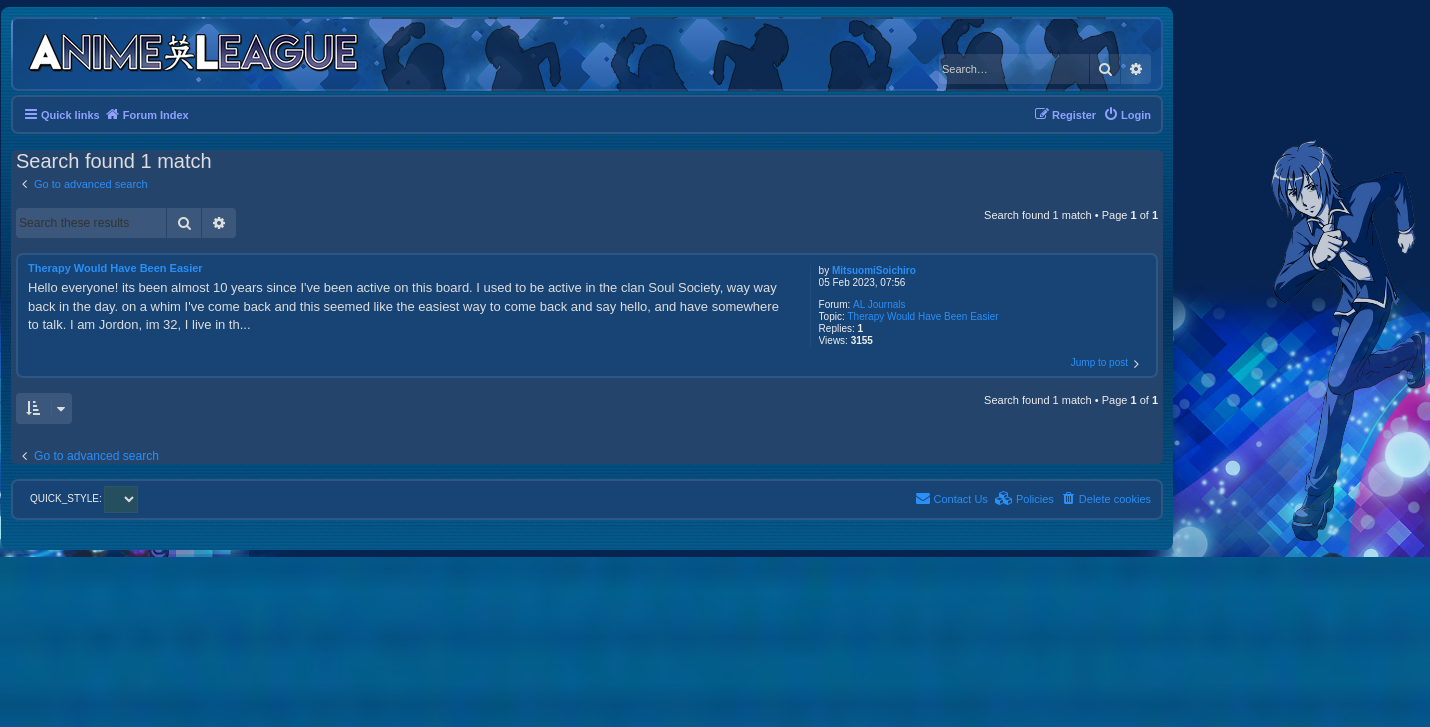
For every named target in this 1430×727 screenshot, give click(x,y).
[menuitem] (1127, 115)
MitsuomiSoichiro (874, 270)
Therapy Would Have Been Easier (923, 316)
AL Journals (879, 304)
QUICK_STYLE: (84, 498)
